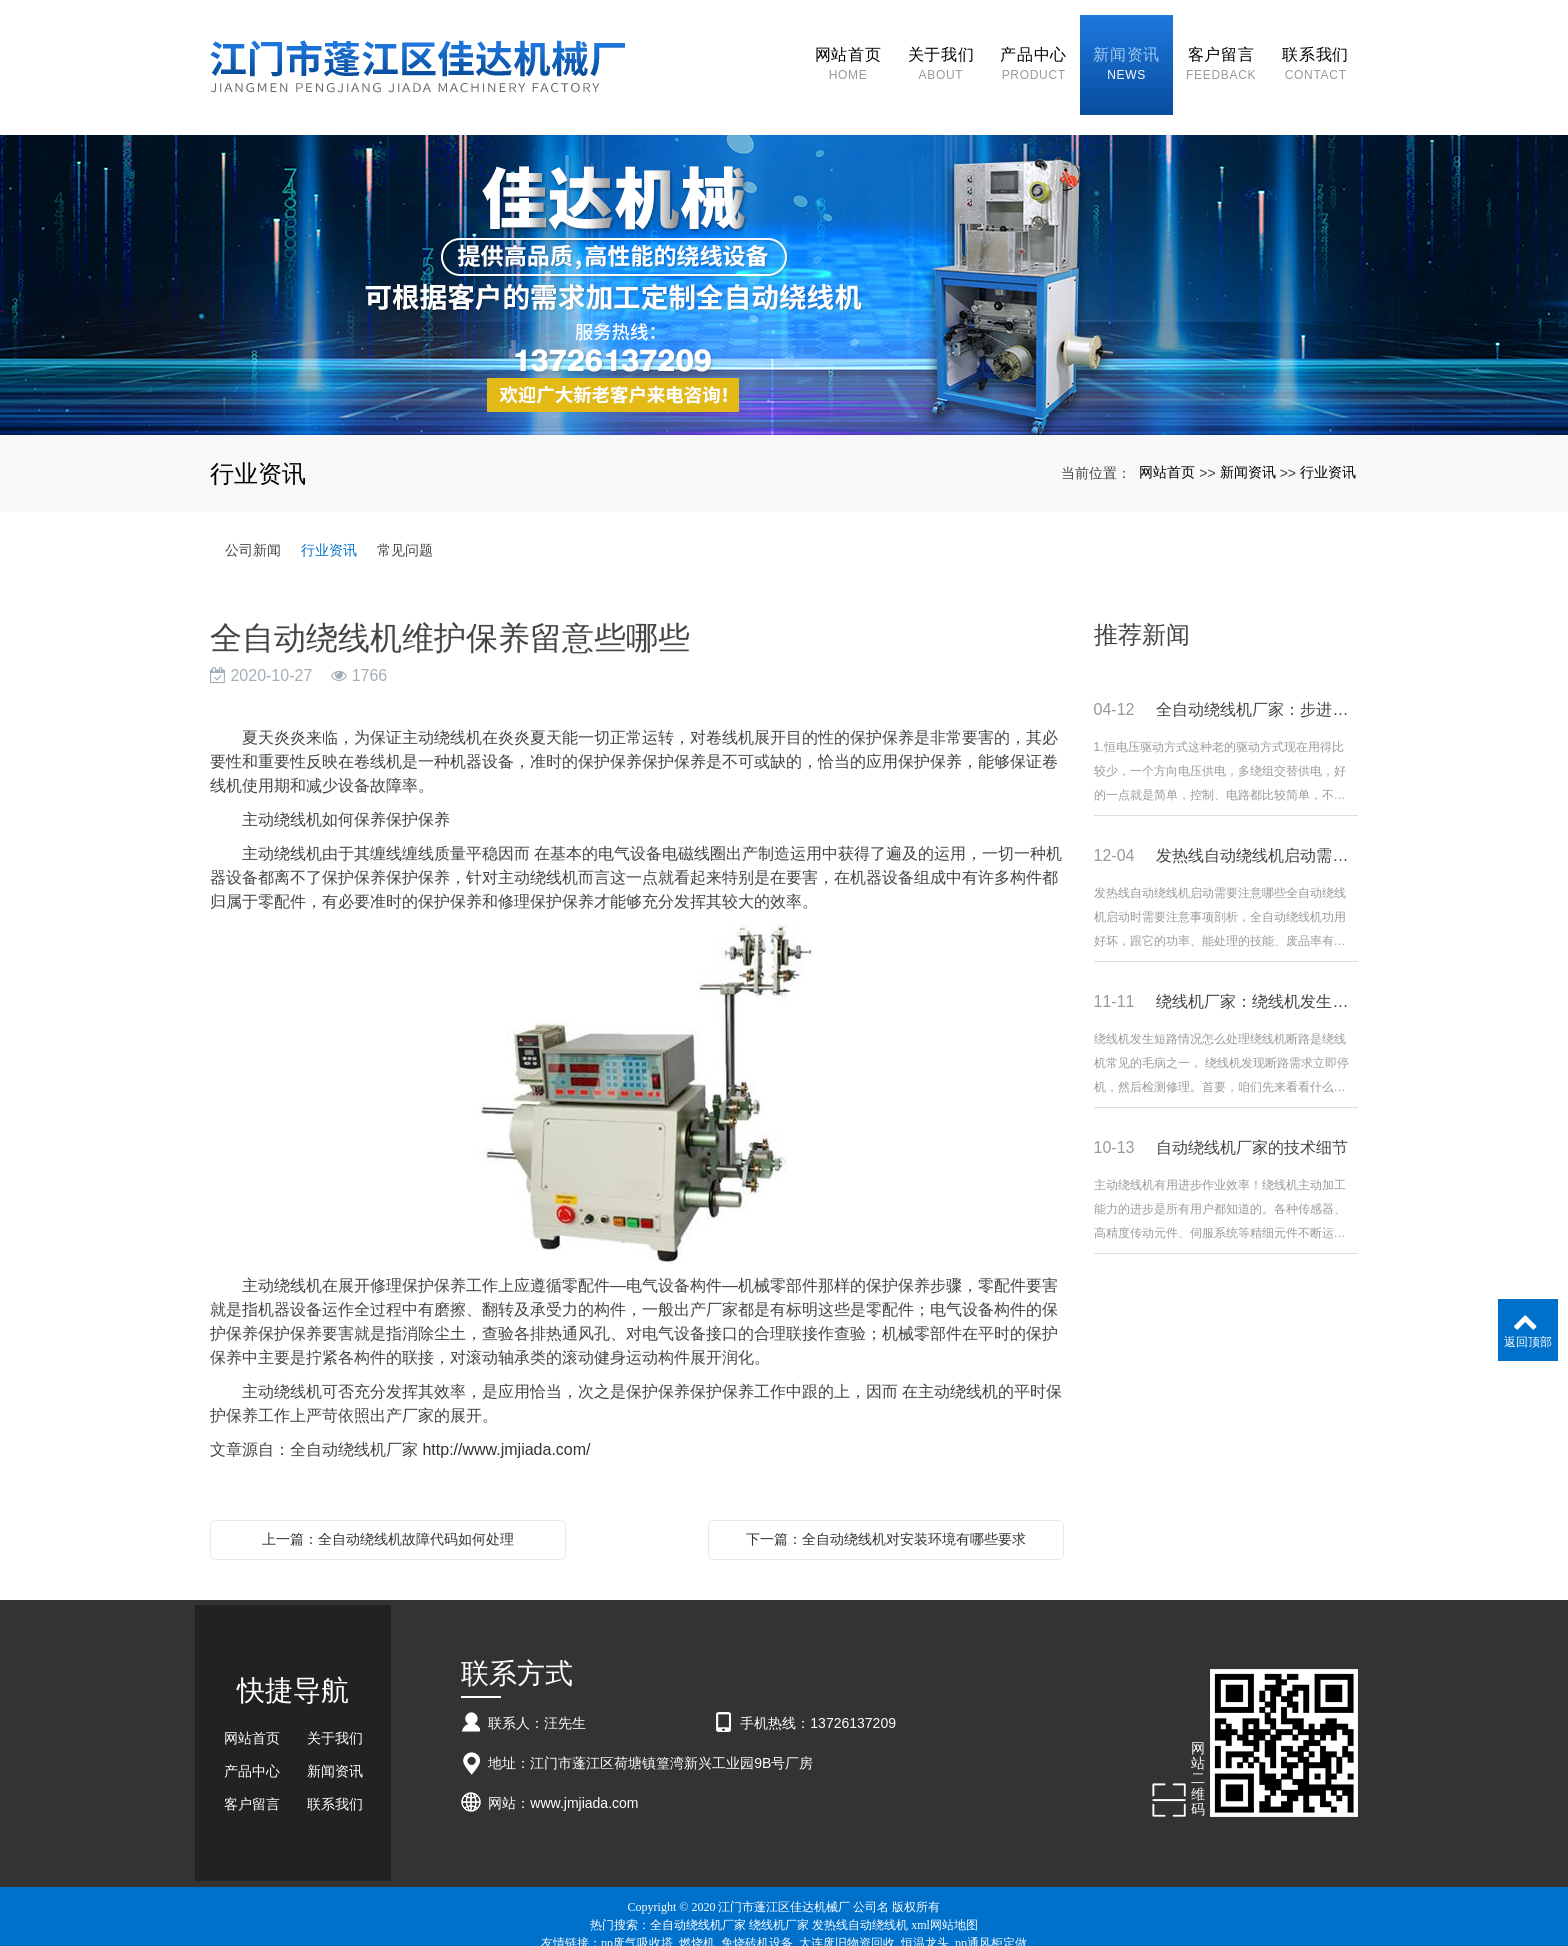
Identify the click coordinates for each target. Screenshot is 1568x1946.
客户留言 (252, 1770)
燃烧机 (697, 1908)
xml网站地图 (944, 1890)
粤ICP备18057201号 (784, 1926)
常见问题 (405, 515)
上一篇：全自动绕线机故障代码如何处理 (388, 1504)
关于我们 (335, 1704)
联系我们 (335, 1770)
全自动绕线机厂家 (698, 1890)
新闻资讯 (1248, 437)
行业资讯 (1328, 437)
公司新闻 (253, 515)
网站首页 (1167, 437)
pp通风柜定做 (991, 1908)
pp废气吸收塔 (637, 1908)
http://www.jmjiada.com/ (506, 1414)
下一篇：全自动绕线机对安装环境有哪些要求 (886, 1504)
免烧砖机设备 (757, 1908)
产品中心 (252, 1737)
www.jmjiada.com (584, 1768)
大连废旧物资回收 (847, 1908)
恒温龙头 (925, 1908)
